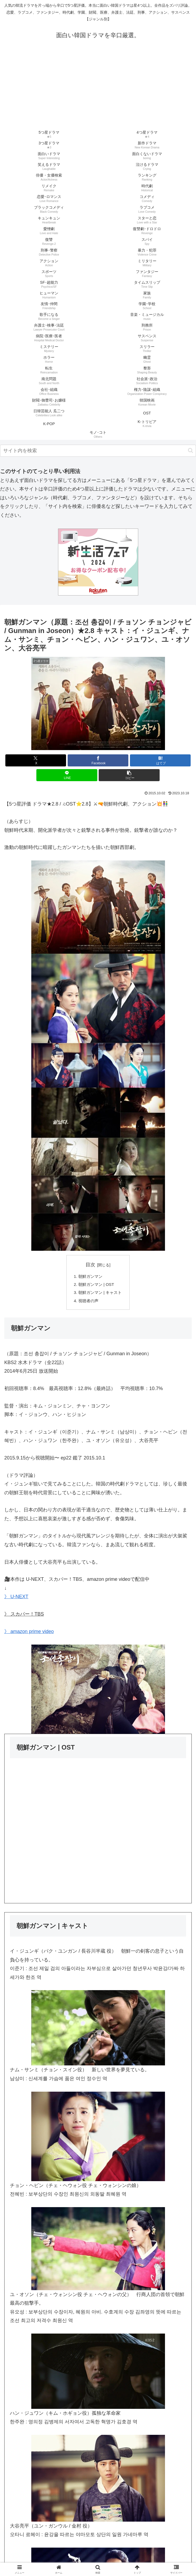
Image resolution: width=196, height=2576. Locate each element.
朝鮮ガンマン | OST (96, 1285)
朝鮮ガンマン (90, 1276)
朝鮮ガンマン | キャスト (100, 1293)
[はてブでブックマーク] (160, 760)
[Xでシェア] (35, 760)
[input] (98, 451)
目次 (90, 1264)
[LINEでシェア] (66, 775)
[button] (190, 450)
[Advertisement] (98, 88)
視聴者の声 (87, 1302)
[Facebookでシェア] (98, 760)
